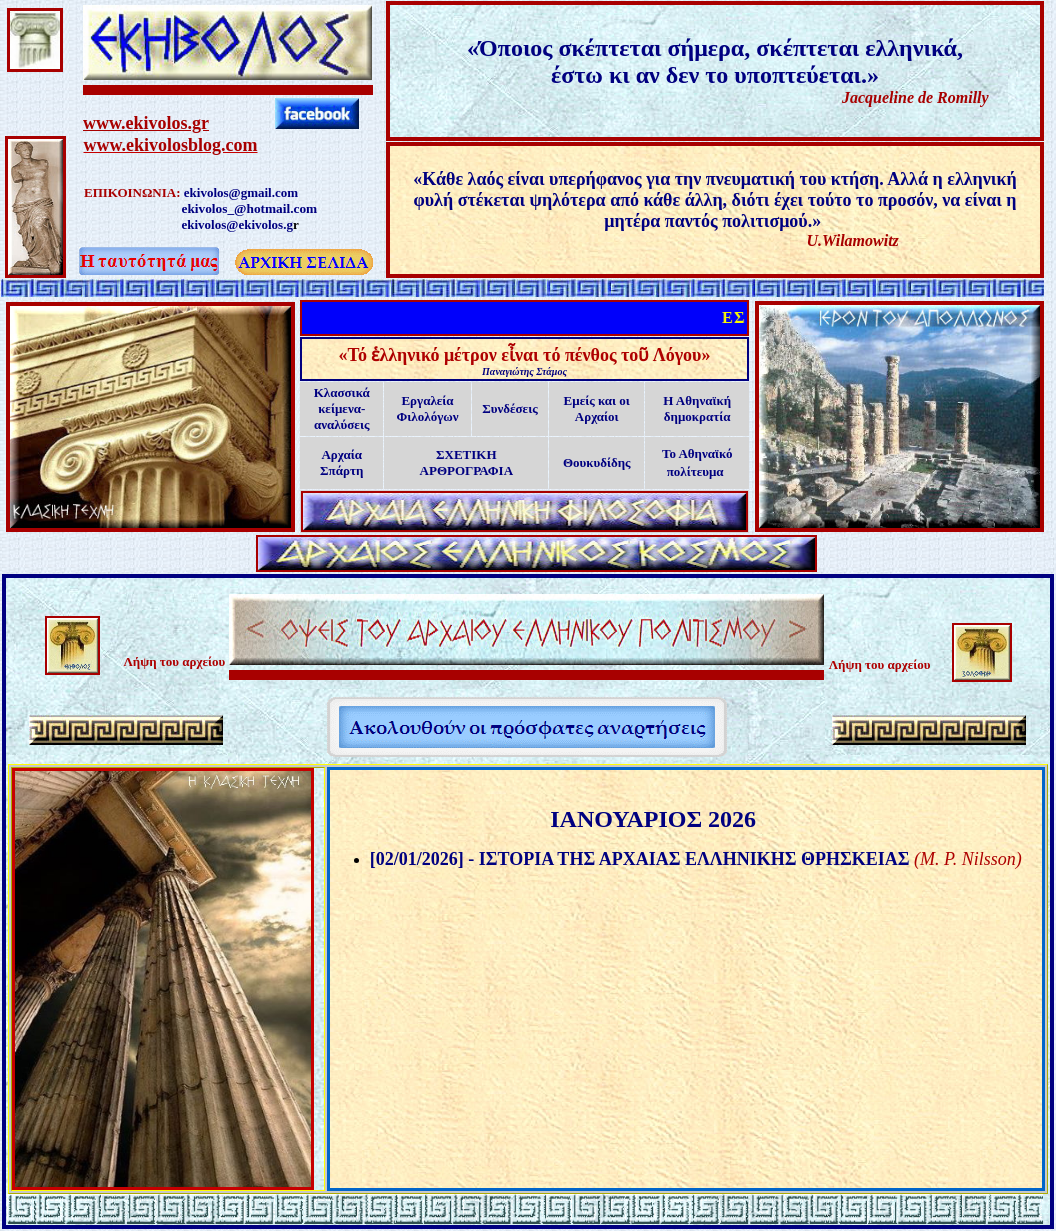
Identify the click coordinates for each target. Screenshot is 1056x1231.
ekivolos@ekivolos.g (237, 224)
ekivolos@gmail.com (241, 192)
